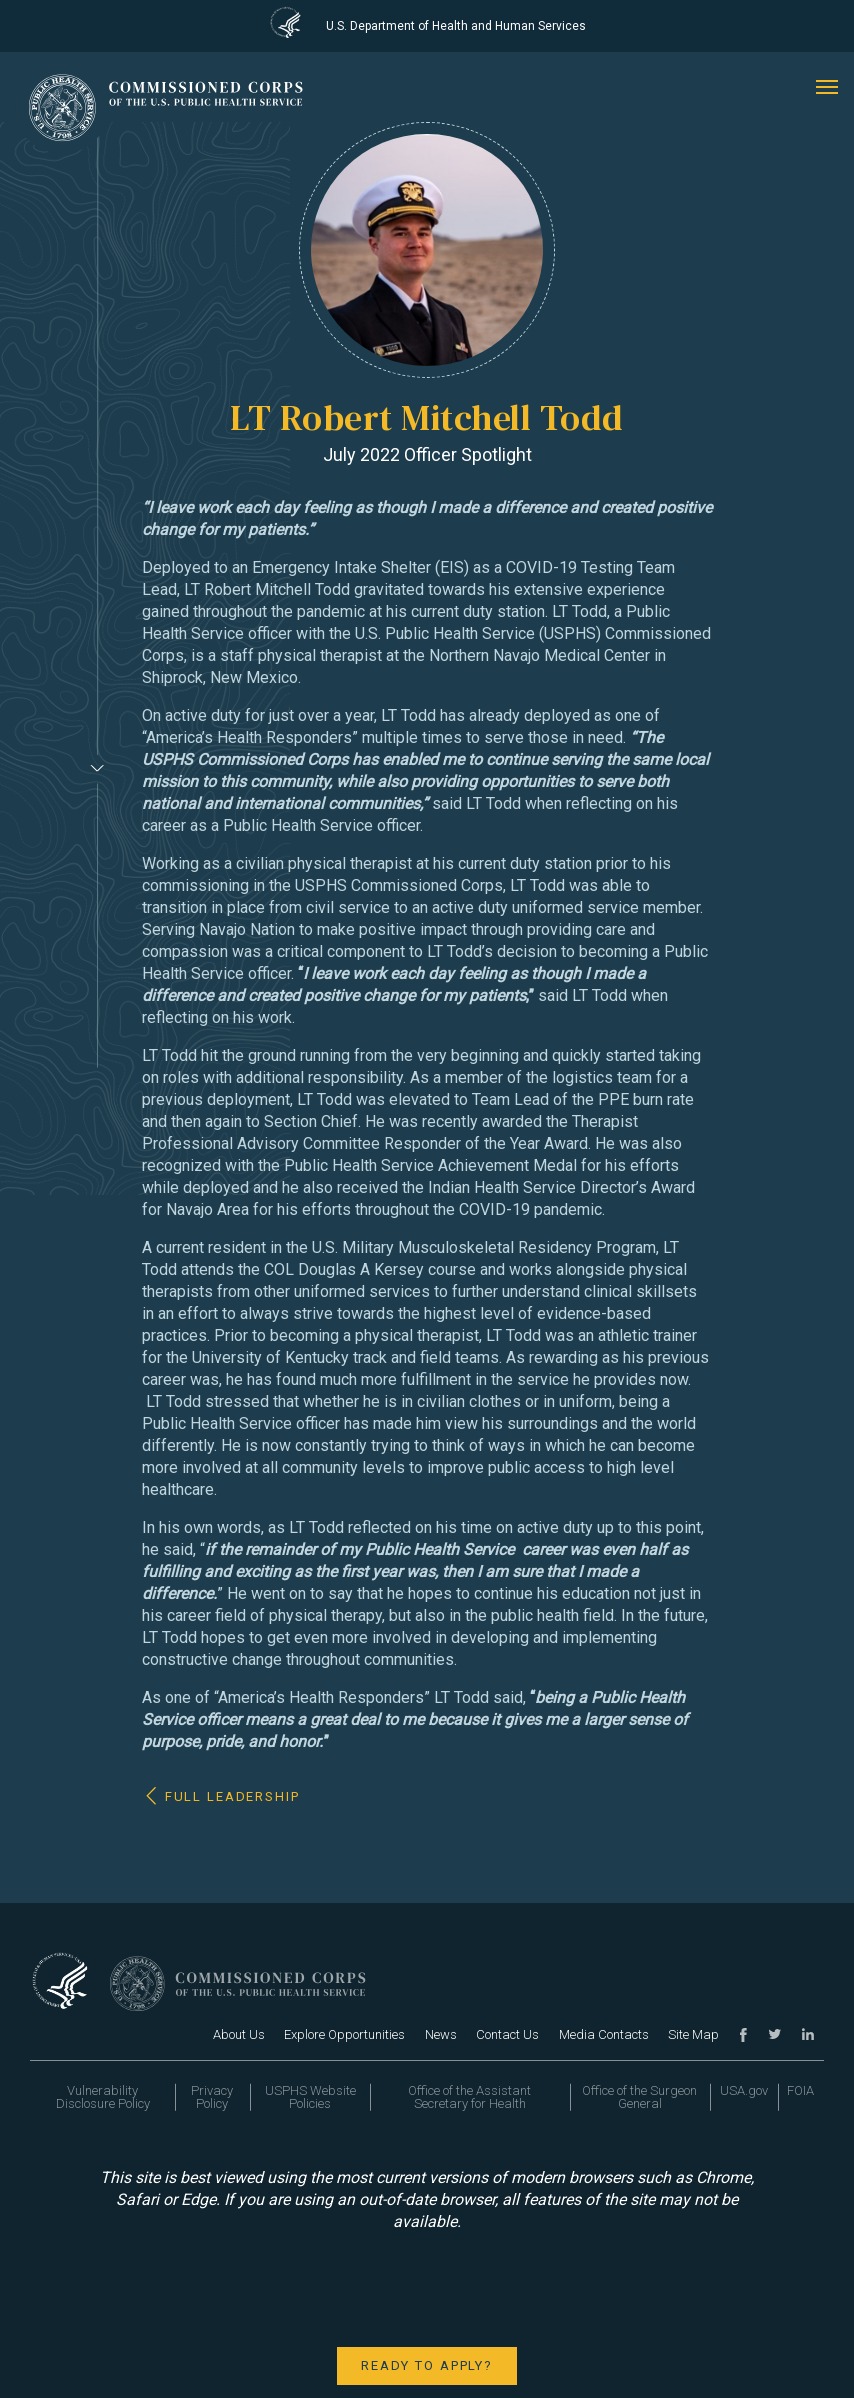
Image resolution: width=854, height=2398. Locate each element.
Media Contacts (604, 2034)
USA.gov (744, 2090)
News (441, 2034)
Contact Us (507, 2034)
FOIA (800, 2090)
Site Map (693, 2034)
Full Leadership (232, 1796)
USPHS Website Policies (310, 2097)
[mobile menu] (827, 87)
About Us (239, 2034)
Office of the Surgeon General (639, 2097)
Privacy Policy (212, 2097)
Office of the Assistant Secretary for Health (469, 2097)
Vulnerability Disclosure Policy (103, 2097)
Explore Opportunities (344, 2034)
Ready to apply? (427, 2365)
